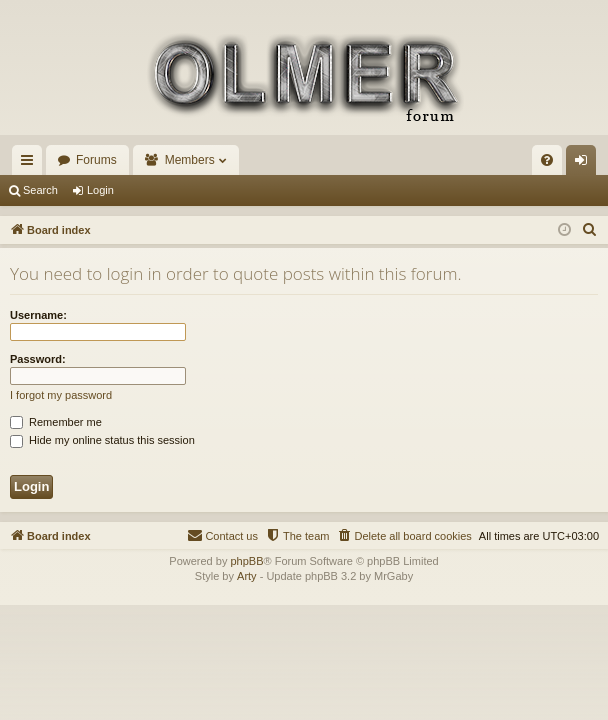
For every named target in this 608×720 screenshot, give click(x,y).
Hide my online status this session (102, 440)
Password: (38, 359)
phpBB (246, 561)
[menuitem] (547, 160)
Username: (38, 315)
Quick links (31, 164)
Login (100, 190)
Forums (96, 160)
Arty (247, 576)
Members (190, 160)
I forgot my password (61, 395)
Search (40, 190)
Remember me (56, 422)
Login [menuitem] (585, 164)
